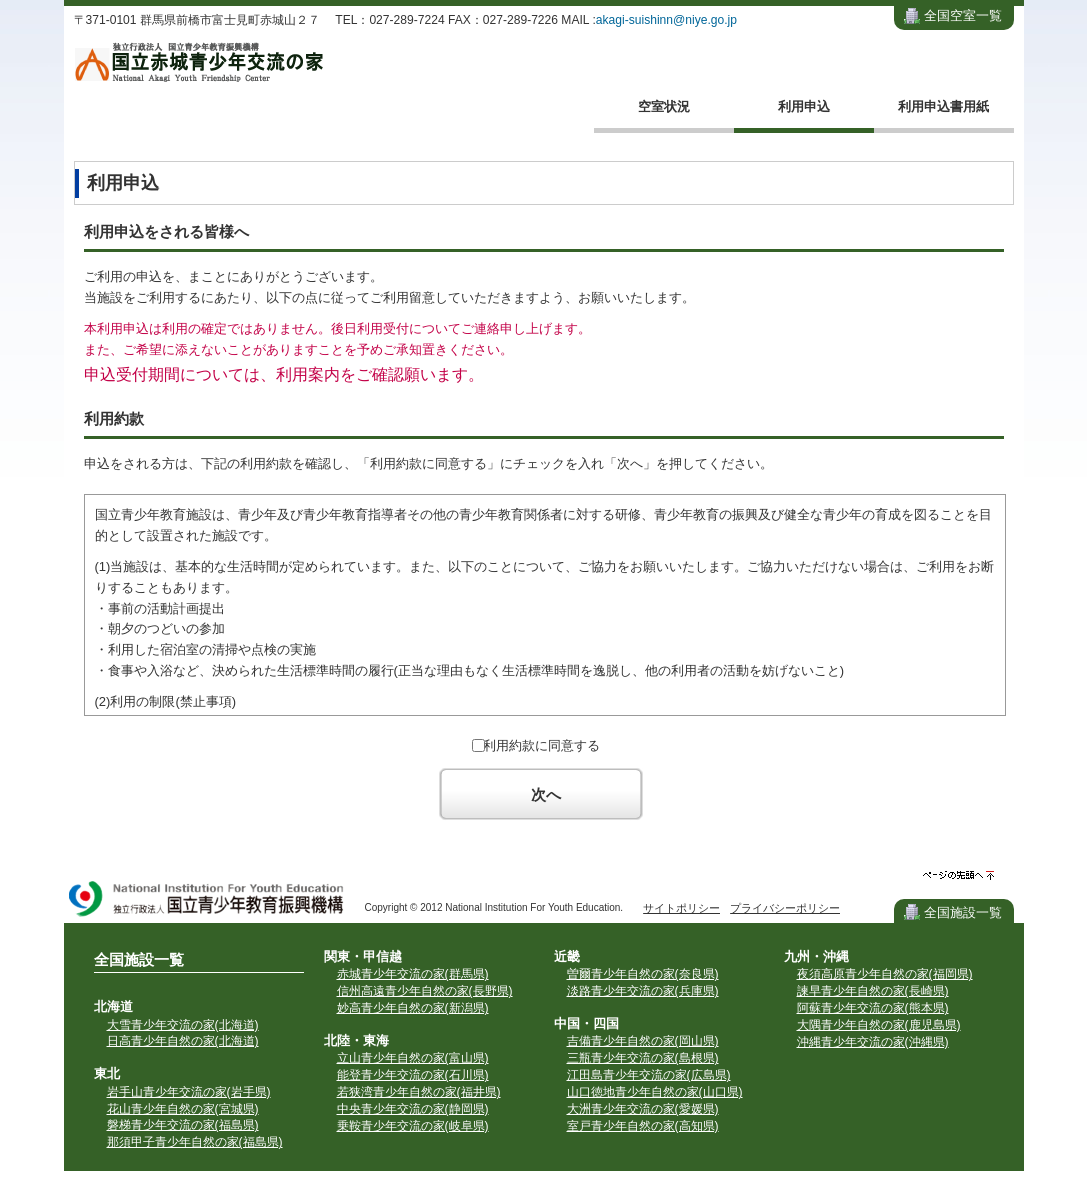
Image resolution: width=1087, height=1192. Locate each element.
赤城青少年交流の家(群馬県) (413, 974)
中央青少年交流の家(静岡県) (413, 1109)
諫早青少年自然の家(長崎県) (873, 991)
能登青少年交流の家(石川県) (413, 1075)
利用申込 (804, 106)
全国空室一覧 (963, 15)
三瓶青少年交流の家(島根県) (643, 1058)
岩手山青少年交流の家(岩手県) (189, 1092)
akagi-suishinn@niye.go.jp (666, 20)
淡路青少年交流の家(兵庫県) (643, 991)
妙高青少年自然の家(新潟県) (413, 1008)
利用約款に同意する (541, 745)
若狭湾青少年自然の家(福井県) (419, 1092)
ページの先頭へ (958, 875)
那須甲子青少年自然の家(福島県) (195, 1142)
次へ (546, 794)
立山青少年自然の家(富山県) (413, 1058)
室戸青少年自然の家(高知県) (643, 1126)
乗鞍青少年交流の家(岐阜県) (413, 1126)
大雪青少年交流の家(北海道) (183, 1025)
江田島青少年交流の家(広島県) (649, 1075)
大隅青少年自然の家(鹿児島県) (879, 1025)
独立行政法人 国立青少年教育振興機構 (207, 900)
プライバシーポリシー (785, 908)
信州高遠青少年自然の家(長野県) (425, 991)
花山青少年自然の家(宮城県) (183, 1109)
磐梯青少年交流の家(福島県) (183, 1125)
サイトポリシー (681, 908)
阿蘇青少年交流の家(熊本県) (873, 1008)
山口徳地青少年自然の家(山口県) (655, 1092)
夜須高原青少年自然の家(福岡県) (885, 974)
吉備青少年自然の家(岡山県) (643, 1041)
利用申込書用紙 (943, 106)
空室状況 (664, 106)
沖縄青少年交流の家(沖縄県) (873, 1042)
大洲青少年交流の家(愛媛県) (643, 1109)
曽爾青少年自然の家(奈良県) (643, 974)
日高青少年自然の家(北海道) (183, 1041)
